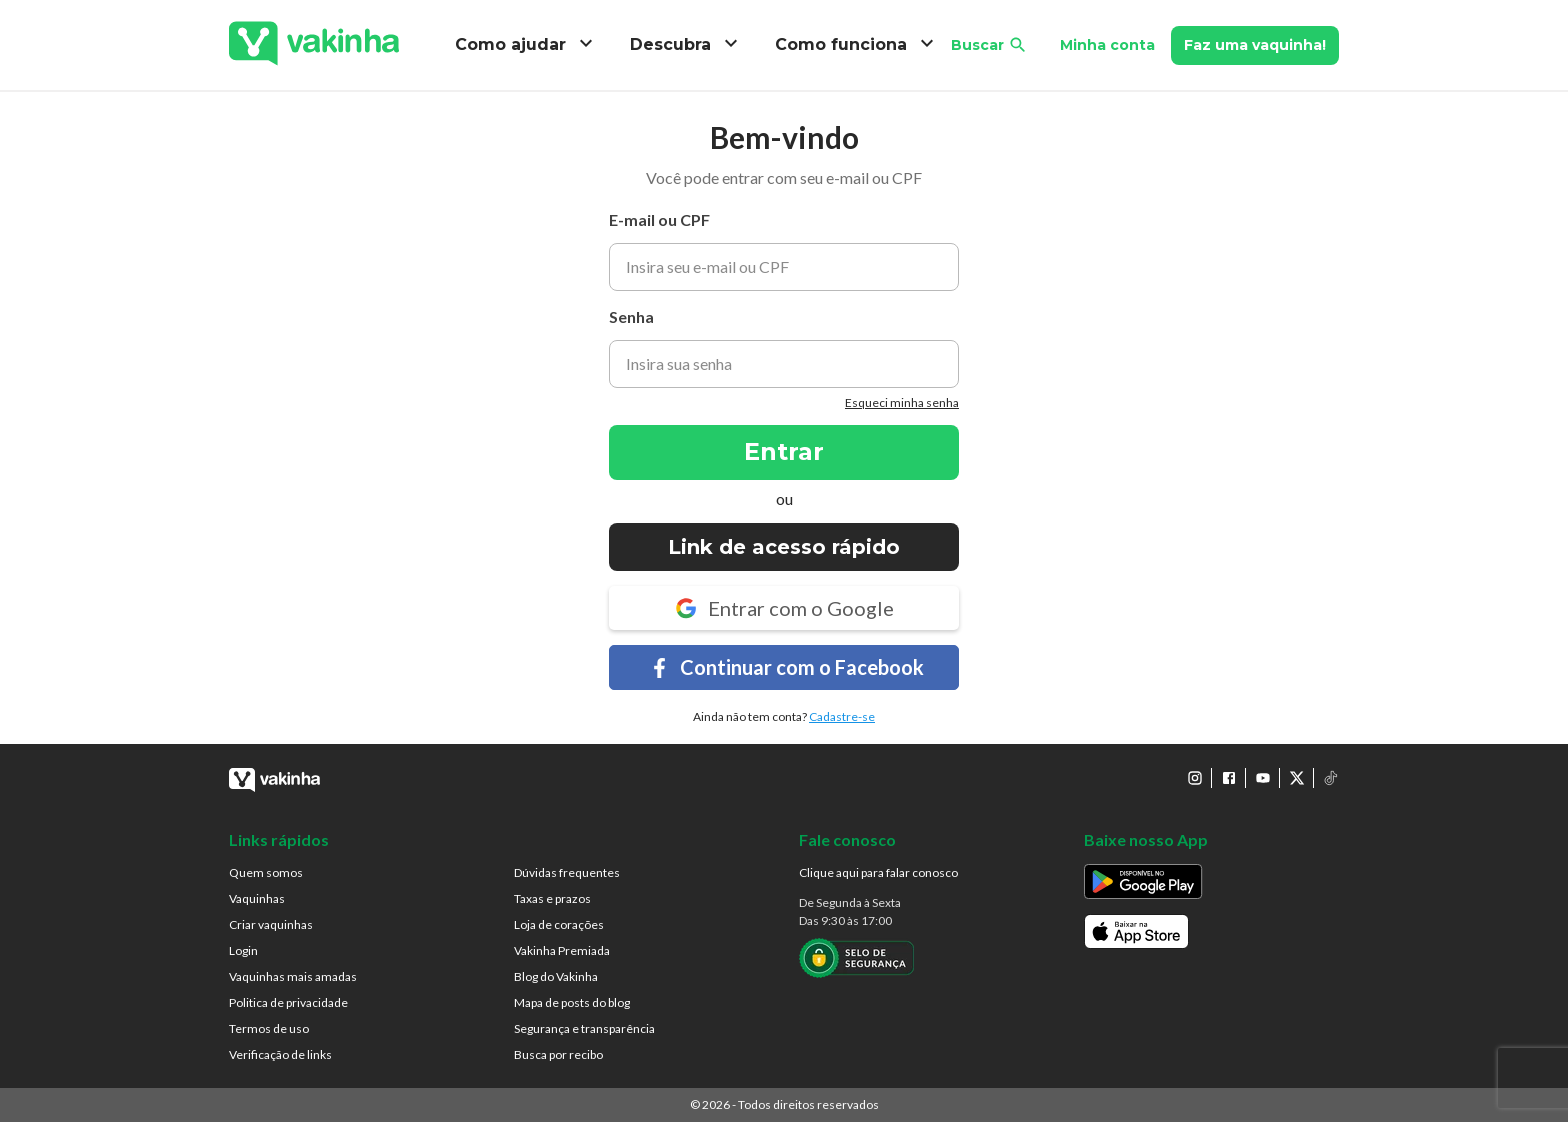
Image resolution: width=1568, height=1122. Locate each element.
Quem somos (266, 872)
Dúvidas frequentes (567, 872)
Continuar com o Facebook (784, 667)
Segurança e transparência (584, 1028)
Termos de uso (269, 1028)
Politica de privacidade (288, 1002)
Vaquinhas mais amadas (293, 976)
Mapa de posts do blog (572, 1002)
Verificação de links (280, 1054)
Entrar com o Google (784, 608)
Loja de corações (559, 924)
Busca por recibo (558, 1054)
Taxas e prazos (552, 898)
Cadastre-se (842, 716)
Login (243, 950)
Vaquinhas (257, 898)
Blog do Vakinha (556, 976)
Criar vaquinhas (271, 924)
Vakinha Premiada (562, 950)
